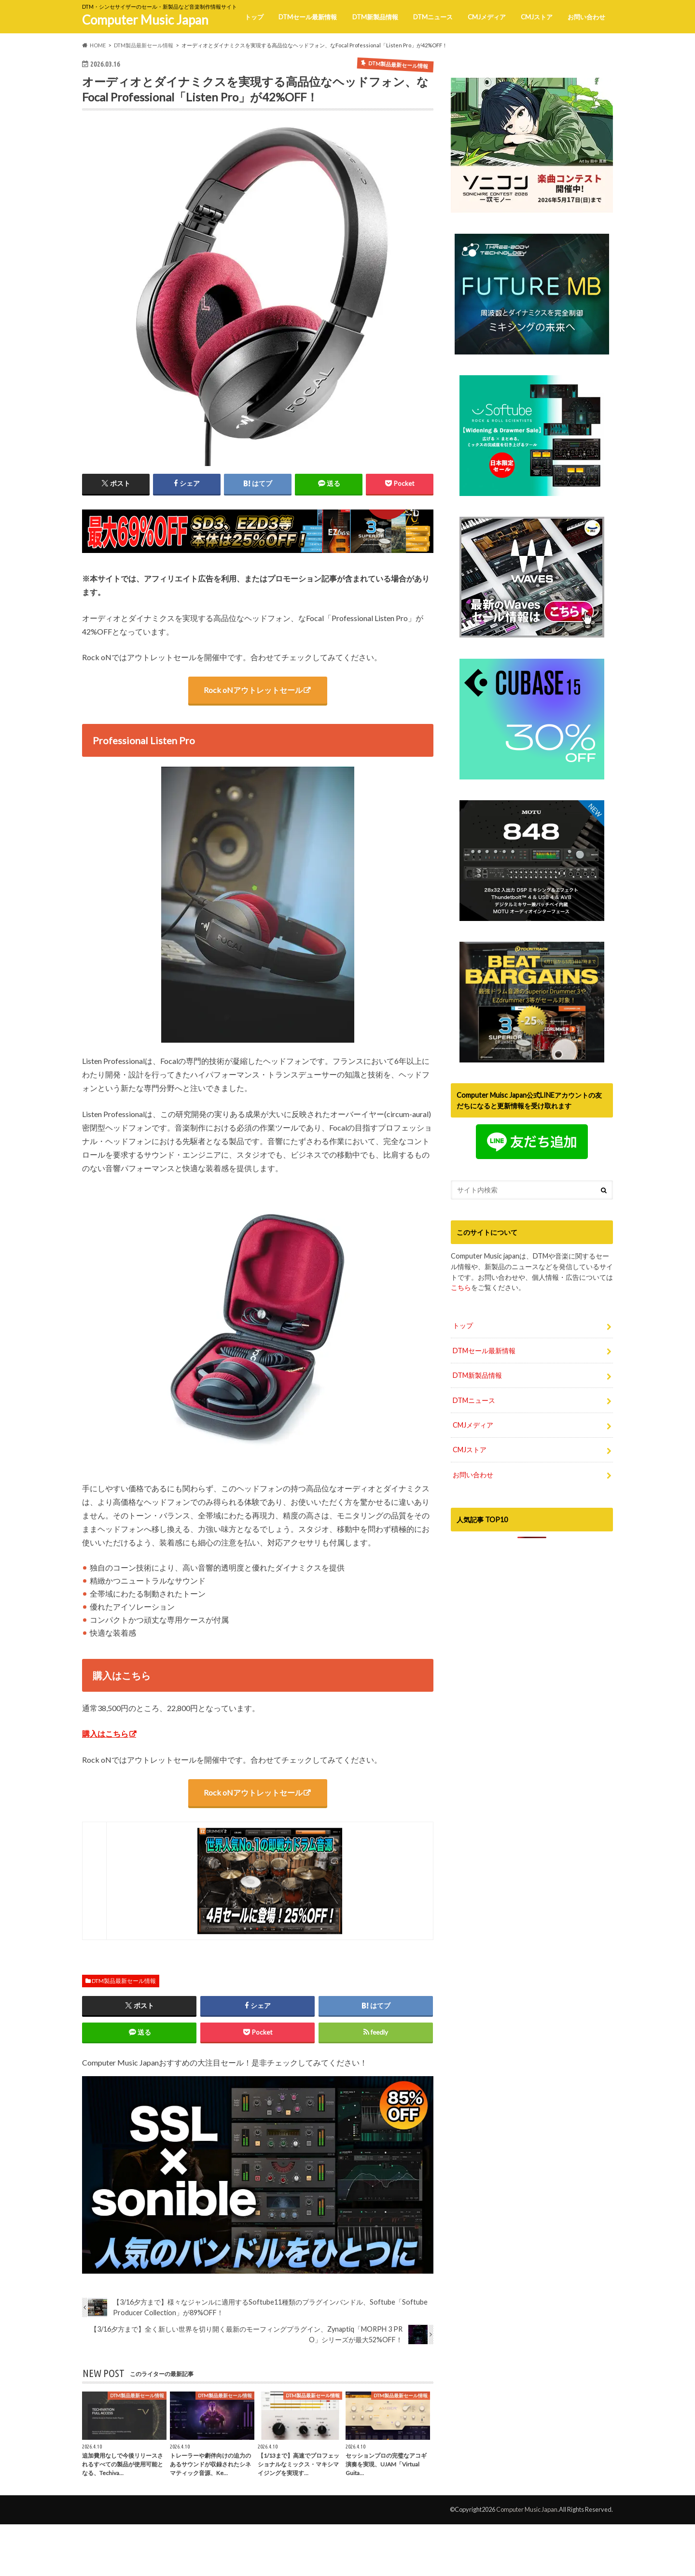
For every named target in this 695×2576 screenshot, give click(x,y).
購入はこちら (105, 1734)
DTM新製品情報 (375, 17)
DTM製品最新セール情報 (124, 1981)
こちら (461, 1287)
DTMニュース (433, 17)
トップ (254, 17)
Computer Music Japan (145, 20)
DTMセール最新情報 (307, 17)
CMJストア (537, 17)
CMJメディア (487, 17)
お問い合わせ (586, 17)
